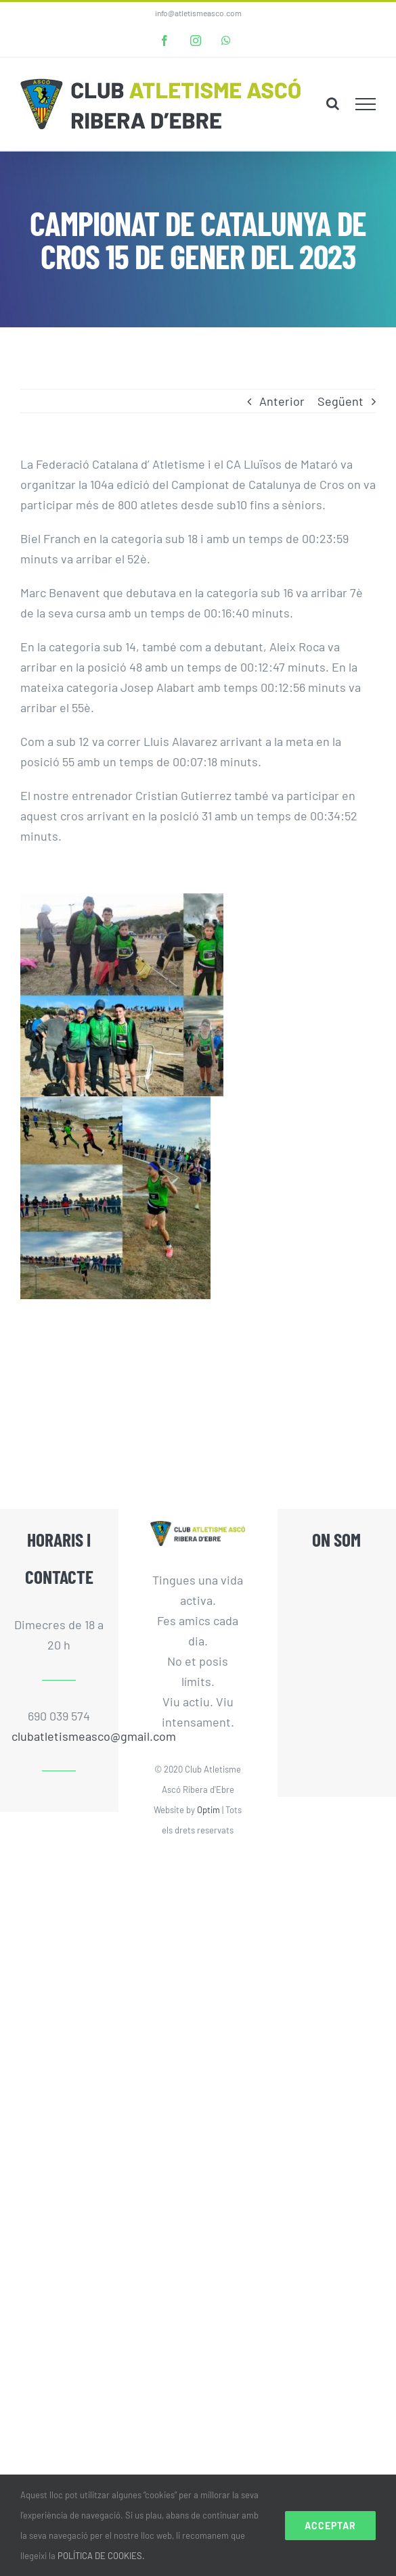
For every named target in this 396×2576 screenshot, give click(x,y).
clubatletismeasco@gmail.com (59, 1736)
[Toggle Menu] (365, 104)
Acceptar (330, 2525)
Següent (340, 401)
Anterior (282, 401)
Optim (208, 1809)
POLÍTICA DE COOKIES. (101, 2555)
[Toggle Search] (332, 103)
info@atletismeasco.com (198, 13)
